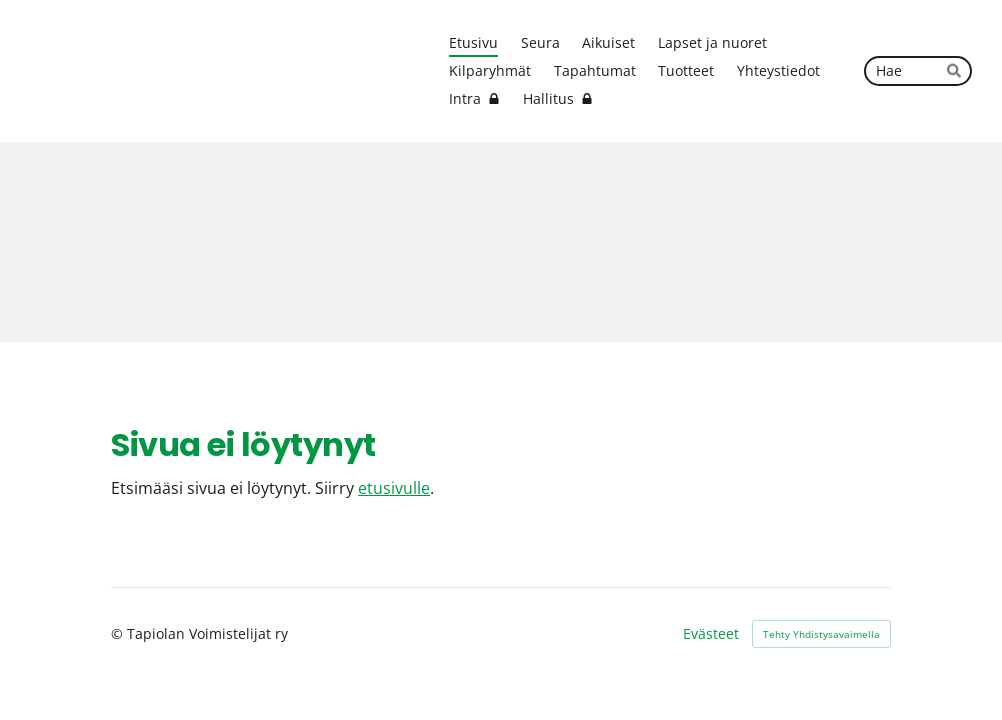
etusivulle (394, 487)
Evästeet (711, 634)
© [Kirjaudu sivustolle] (119, 633)
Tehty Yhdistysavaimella (821, 634)
